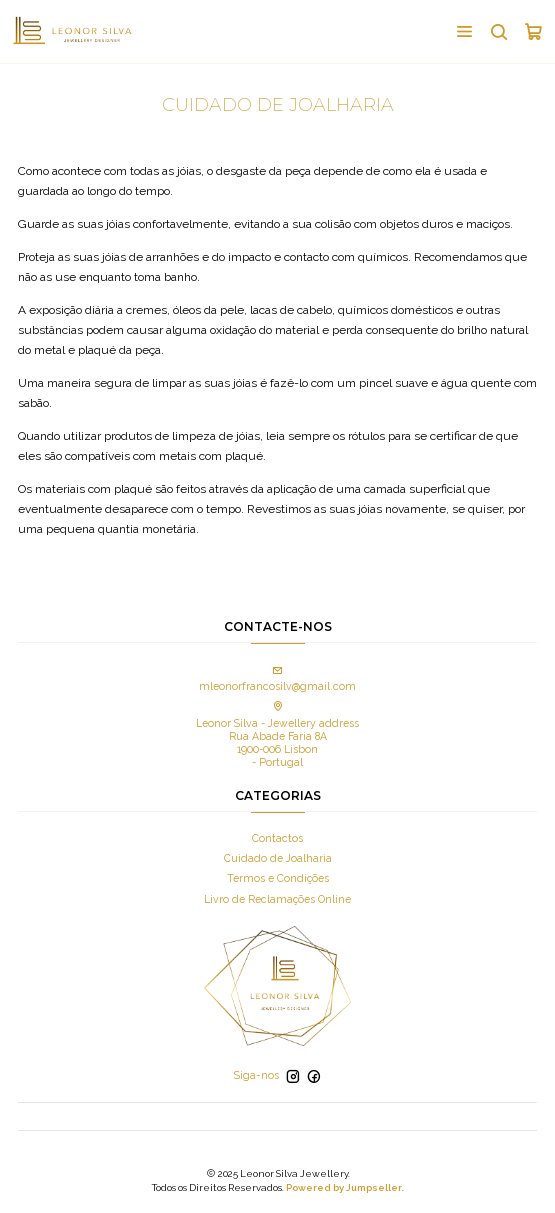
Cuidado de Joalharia (278, 858)
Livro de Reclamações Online (277, 899)
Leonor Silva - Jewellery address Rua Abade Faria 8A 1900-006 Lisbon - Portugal (277, 735)
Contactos (277, 838)
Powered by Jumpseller (344, 1187)
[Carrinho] (533, 31)
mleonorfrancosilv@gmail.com (277, 679)
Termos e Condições (278, 878)
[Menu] (464, 31)
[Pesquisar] (498, 31)
